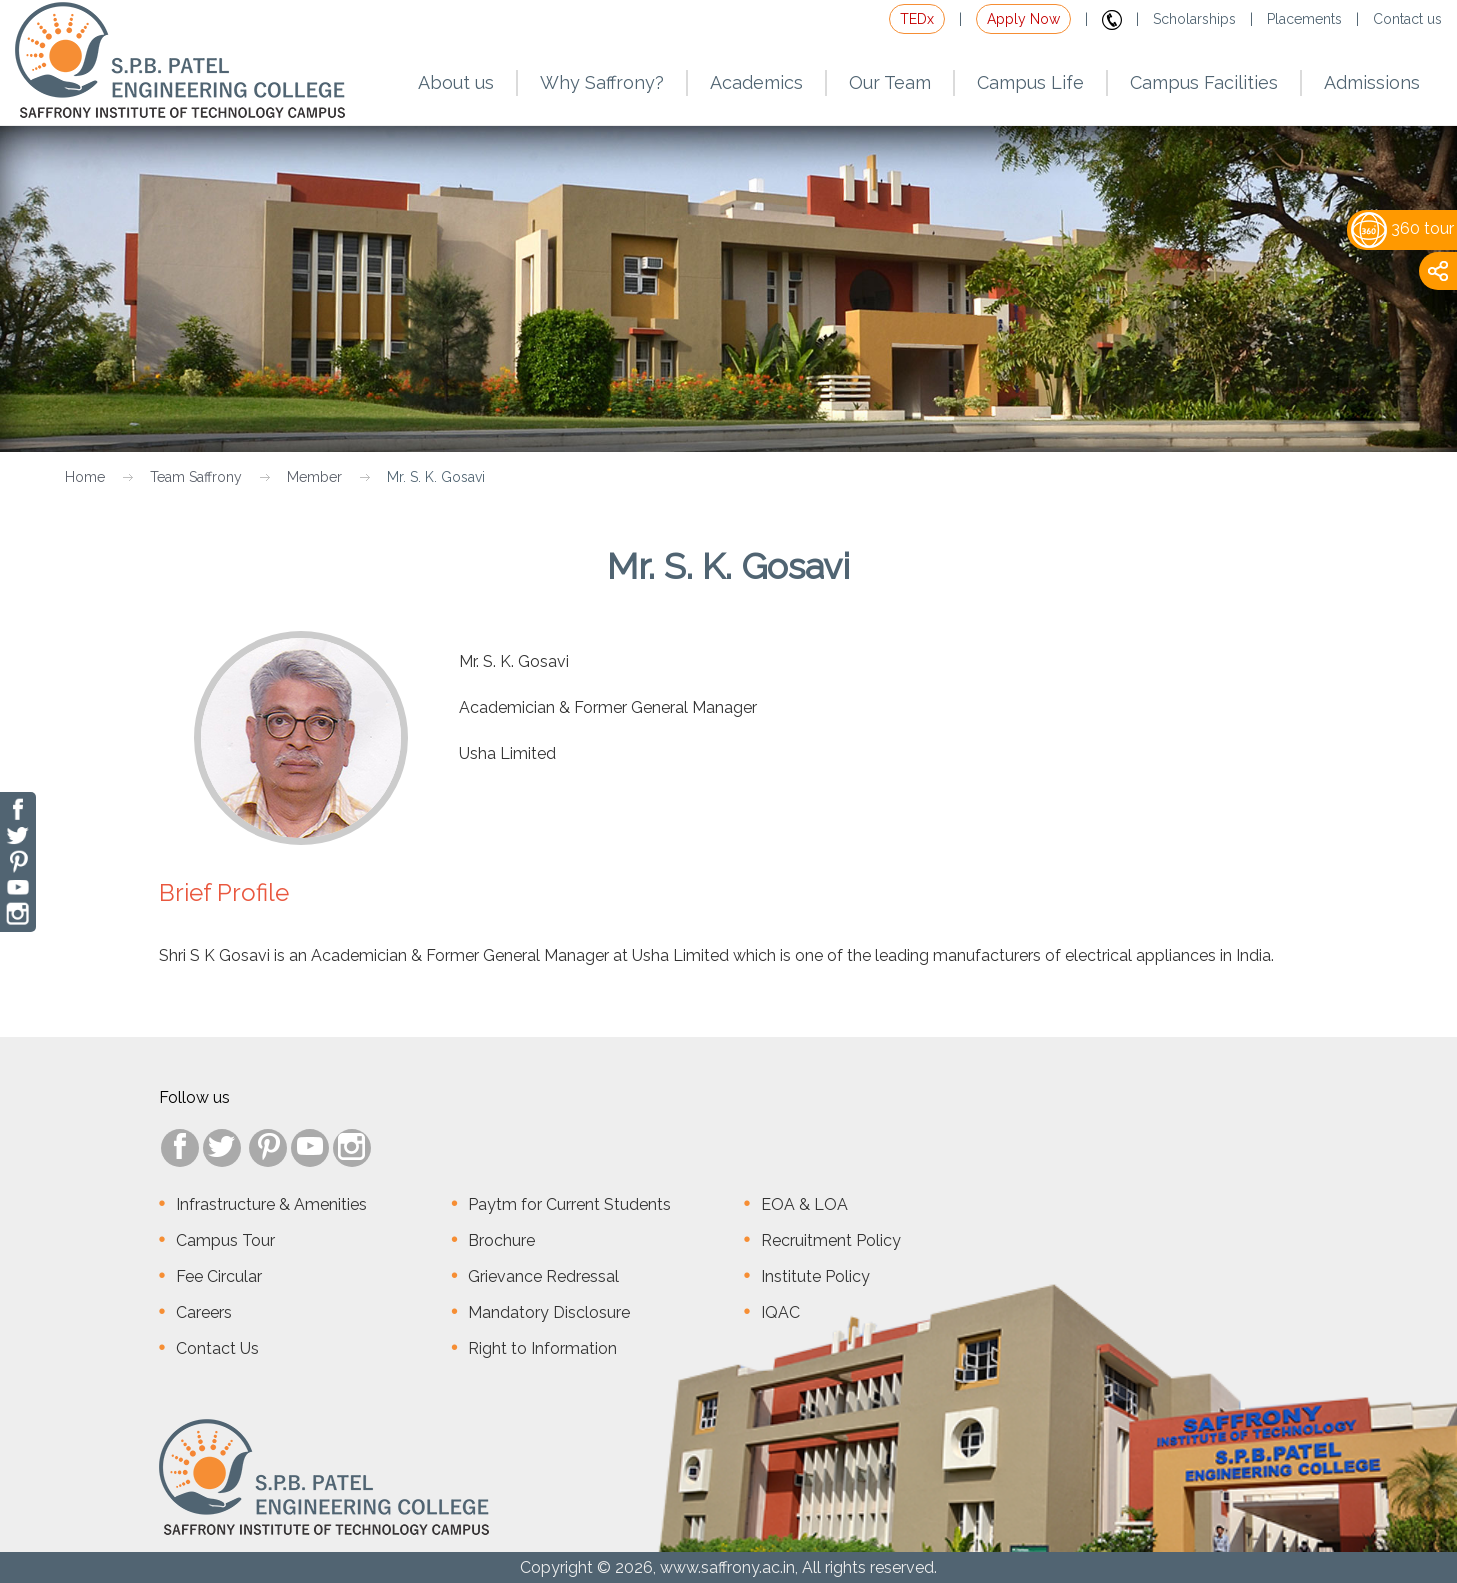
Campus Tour (225, 1240)
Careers (204, 1312)
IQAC (780, 1312)
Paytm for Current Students (569, 1204)
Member (314, 477)
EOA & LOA (804, 1204)
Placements (1304, 19)
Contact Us (217, 1348)
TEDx (917, 19)
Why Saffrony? (602, 82)
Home (85, 477)
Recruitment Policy (831, 1240)
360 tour (1402, 228)
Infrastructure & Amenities (271, 1204)
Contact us (1407, 19)
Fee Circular (219, 1276)
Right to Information (542, 1348)
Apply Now (1023, 19)
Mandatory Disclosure (549, 1312)
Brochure (501, 1240)
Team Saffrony (196, 477)
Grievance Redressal (543, 1276)
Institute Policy (815, 1276)
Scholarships (1194, 19)
